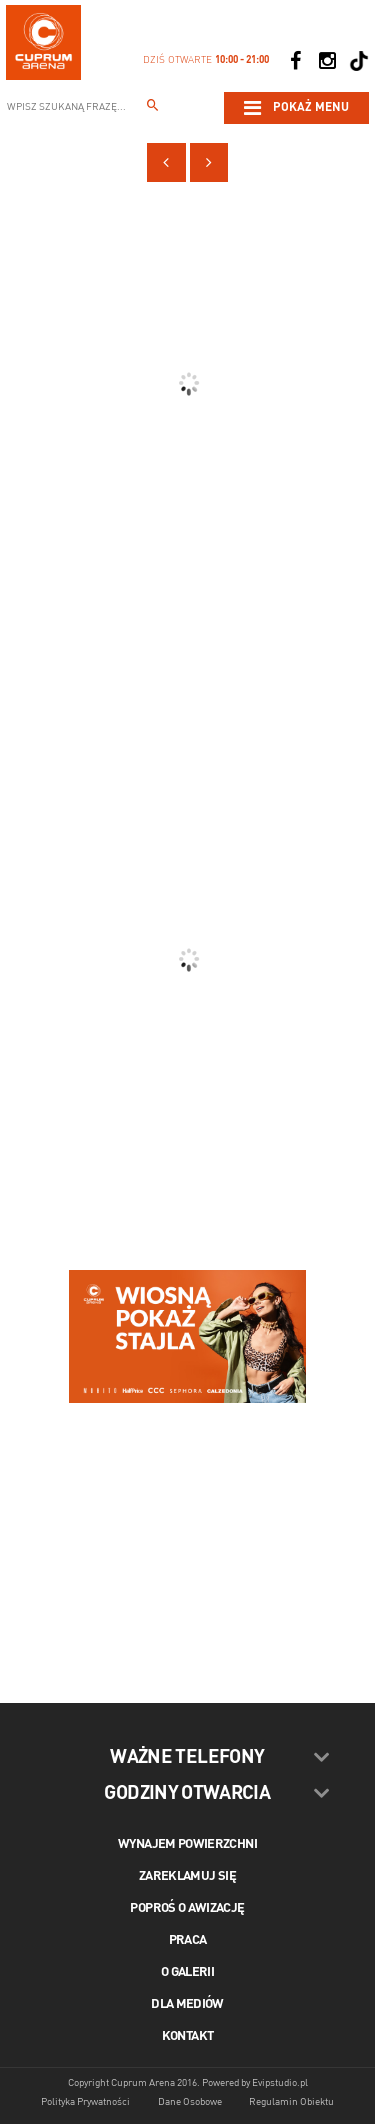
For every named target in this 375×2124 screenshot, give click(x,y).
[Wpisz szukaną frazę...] (153, 108)
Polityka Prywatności (85, 2102)
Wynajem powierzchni (187, 1844)
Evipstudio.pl (280, 2083)
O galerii (187, 1972)
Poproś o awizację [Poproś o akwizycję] (187, 1908)
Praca (188, 1940)
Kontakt (188, 2036)
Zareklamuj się (187, 1876)
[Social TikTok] (359, 61)
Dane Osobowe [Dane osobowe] (190, 2102)
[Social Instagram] (327, 61)
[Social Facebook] (295, 61)
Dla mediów (187, 2004)
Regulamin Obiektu (291, 2102)
